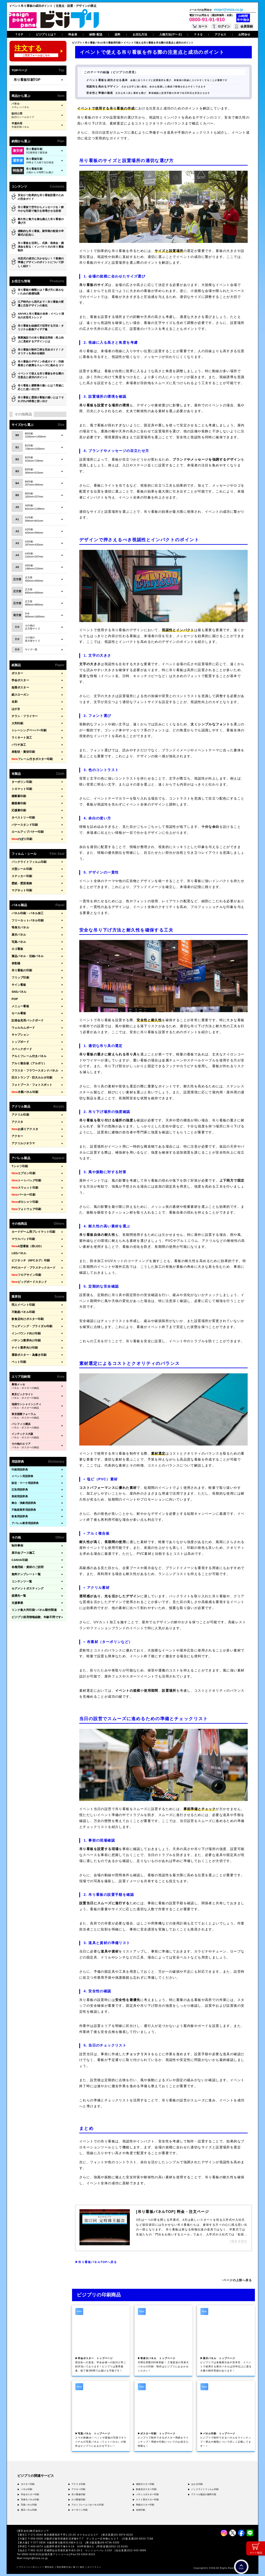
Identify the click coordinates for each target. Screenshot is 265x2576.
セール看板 (18, 994)
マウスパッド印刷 (22, 1209)
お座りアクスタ (24, 1104)
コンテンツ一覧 (21, 1542)
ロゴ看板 (17, 934)
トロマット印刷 (21, 782)
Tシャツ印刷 (19, 1140)
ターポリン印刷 (21, 775)
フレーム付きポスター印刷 (31, 754)
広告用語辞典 (20, 1452)
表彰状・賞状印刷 (22, 746)
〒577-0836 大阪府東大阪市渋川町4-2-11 (58, 2542)
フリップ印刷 (20, 961)
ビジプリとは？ (46, 34)
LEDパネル (18, 1222)
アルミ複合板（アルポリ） (28, 1041)
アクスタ (17, 1097)
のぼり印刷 (21, 829)
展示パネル (18, 921)
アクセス (220, 34)
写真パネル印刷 (29, 2504)
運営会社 (49, 2567)
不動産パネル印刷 (22, 1278)
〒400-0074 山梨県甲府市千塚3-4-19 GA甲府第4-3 (62, 2546)
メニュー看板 (20, 988)
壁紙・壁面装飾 (21, 871)
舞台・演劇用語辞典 (24, 1466)
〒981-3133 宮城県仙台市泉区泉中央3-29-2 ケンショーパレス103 (71, 2550)
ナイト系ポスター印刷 (147, 2499)
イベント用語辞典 (22, 1439)
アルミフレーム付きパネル (28, 1034)
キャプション (20, 1014)
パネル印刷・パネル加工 (26, 900)
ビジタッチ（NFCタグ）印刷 (29, 1229)
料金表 (72, 34)
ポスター (17, 673)
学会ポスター (20, 679)
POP (14, 981)
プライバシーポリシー (30, 2567)
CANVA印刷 (19, 1522)
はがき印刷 (197, 2484)
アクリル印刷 (20, 1090)
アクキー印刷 (78, 2489)
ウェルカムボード (22, 1008)
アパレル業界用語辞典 (25, 1486)
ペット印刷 (18, 1325)
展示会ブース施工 (22, 1515)
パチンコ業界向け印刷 (25, 1305)
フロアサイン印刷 (25, 1243)
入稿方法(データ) (170, 34)
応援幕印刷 (18, 802)
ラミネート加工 (21, 733)
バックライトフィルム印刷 (28, 851)
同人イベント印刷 (22, 1271)
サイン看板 (18, 967)
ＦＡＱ (198, 34)
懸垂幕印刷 (18, 796)
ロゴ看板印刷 (78, 2499)
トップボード (20, 1021)
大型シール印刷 (21, 858)
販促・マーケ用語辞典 (25, 1446)
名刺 (14, 699)
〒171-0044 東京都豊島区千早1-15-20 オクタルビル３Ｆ (65, 2534)
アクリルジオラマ (22, 1117)
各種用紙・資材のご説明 (26, 1528)
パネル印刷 (26, 2489)
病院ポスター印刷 (145, 2484)
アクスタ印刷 (78, 2484)
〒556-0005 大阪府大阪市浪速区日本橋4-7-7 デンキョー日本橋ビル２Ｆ (75, 2538)
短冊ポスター (20, 686)
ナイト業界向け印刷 (24, 1312)
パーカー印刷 (22, 1167)
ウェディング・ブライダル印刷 (30, 1292)
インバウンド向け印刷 (25, 1298)
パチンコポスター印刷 (147, 2494)
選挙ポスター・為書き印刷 (28, 1318)
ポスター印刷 (28, 2484)
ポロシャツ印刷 (24, 1174)
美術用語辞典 (20, 1459)
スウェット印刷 (24, 1160)
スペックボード (21, 1028)
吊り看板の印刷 (21, 954)
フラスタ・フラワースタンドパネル (33, 1048)
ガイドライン (94, 2567)
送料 (117, 34)
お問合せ (244, 34)
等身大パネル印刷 (30, 2499)
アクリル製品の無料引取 (203, 2494)
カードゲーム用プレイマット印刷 (32, 1202)
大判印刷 (17, 719)
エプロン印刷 (22, 1147)
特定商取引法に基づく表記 (70, 2567)
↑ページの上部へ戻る (236, 2280)
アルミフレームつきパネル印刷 (87, 2504)
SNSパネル (18, 974)
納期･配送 (96, 34)
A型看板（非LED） (26, 1216)
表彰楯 (16, 947)
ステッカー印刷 (21, 865)
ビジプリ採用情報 (35, 1576)
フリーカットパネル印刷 (26, 907)
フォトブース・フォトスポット (30, 1061)
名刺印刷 (140, 2510)
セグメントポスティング (26, 1548)
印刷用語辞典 (20, 1432)
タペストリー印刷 (22, 809)
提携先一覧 (18, 1555)
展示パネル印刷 (29, 2510)
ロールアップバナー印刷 (26, 822)
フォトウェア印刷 (25, 1180)
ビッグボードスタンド (28, 1250)
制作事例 (17, 1508)
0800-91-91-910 (207, 19)
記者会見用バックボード (26, 1001)
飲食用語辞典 (20, 1479)
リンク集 (33, 1569)
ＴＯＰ (19, 34)
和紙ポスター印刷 (145, 2504)
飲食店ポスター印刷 (146, 2489)
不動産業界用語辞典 (24, 1473)
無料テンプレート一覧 (25, 1535)
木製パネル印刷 (24, 1069)
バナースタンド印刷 (24, 815)
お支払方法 (140, 34)
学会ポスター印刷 (30, 2494)
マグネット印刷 (21, 878)
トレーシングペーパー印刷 (28, 726)
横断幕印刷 (18, 789)
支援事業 (17, 1562)
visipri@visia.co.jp (228, 9)
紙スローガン (20, 693)
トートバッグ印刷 (25, 1154)
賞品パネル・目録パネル (26, 941)
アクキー (17, 1111)
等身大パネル (20, 914)
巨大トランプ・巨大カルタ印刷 (30, 1055)
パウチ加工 (18, 740)
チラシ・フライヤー (24, 713)
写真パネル (18, 927)
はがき (16, 706)
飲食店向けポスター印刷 (26, 1285)
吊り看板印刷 (78, 2494)
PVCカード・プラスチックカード (32, 1236)
